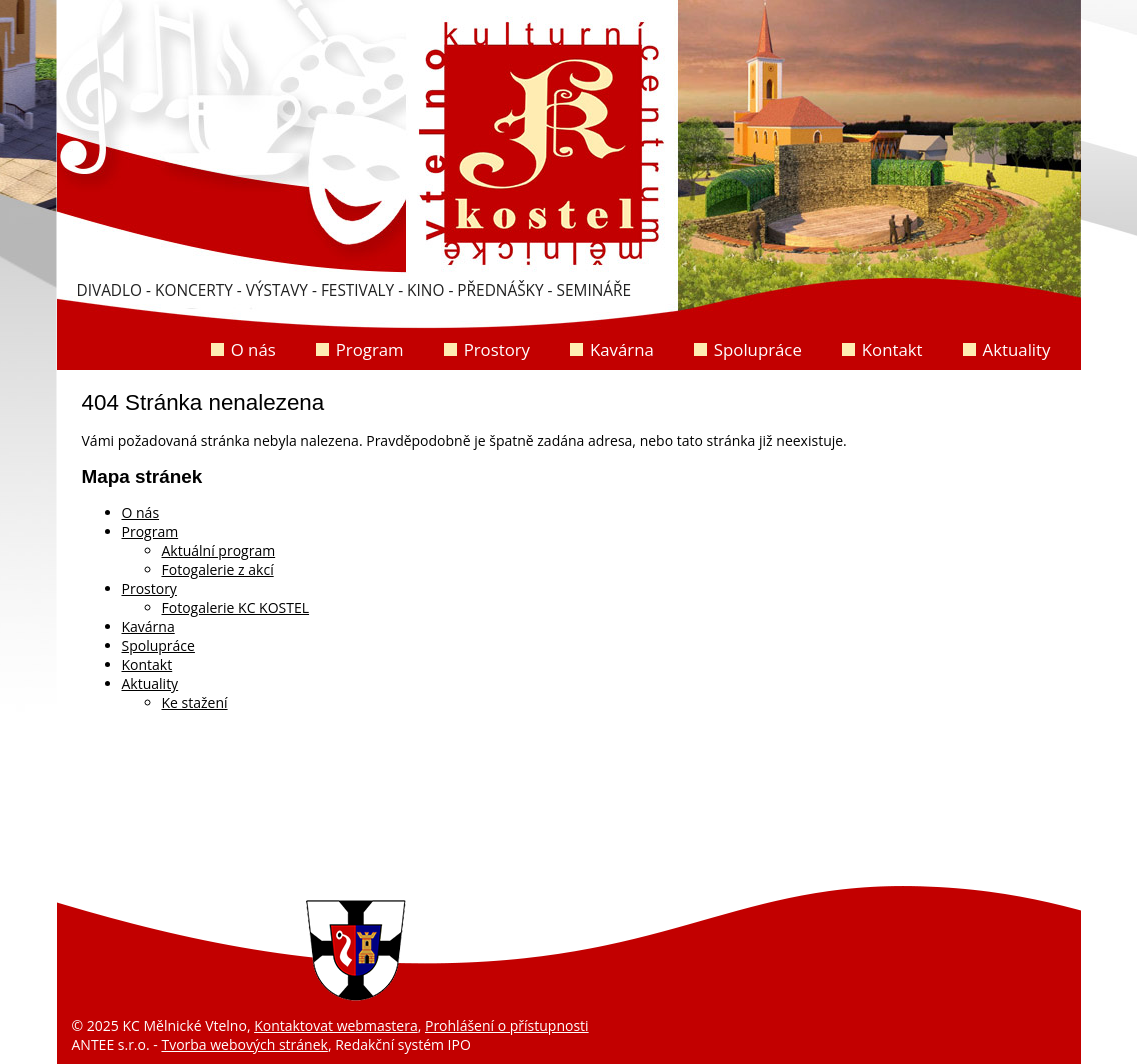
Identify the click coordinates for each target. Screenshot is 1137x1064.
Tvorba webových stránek (244, 1044)
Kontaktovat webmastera (336, 1025)
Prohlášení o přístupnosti (507, 1025)
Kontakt (892, 349)
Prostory (497, 349)
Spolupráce (758, 349)
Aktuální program (219, 550)
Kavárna (622, 349)
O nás (253, 349)
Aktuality (1017, 349)
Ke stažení (195, 702)
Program (370, 349)
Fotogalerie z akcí (218, 569)
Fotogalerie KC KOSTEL (236, 607)
